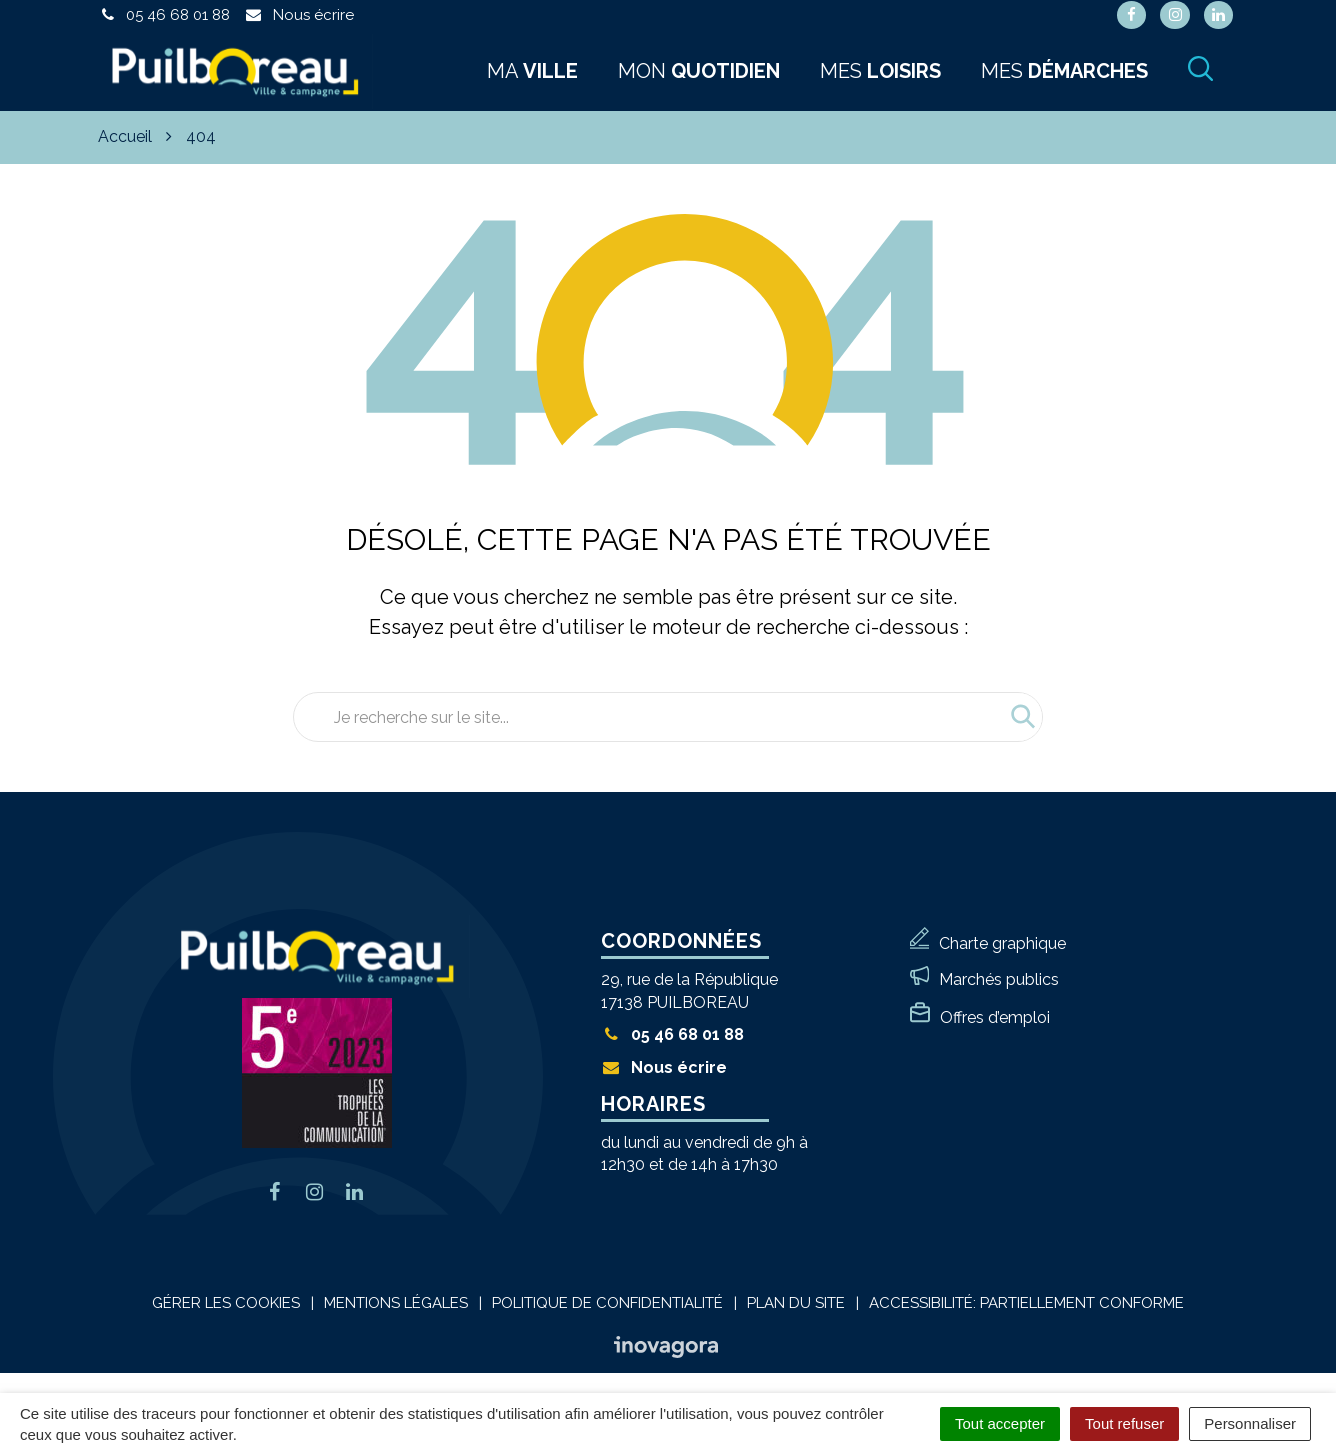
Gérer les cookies (226, 1303)
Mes (880, 71)
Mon (699, 71)
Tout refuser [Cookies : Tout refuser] (1124, 1423)
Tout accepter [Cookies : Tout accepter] (1000, 1423)
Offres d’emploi (995, 1017)
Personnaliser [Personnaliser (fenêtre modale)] (1250, 1423)
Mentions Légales (396, 1303)
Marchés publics (999, 979)
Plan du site (796, 1303)
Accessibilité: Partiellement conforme (1026, 1303)
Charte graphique (1002, 943)
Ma (532, 71)
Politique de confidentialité (607, 1303)
